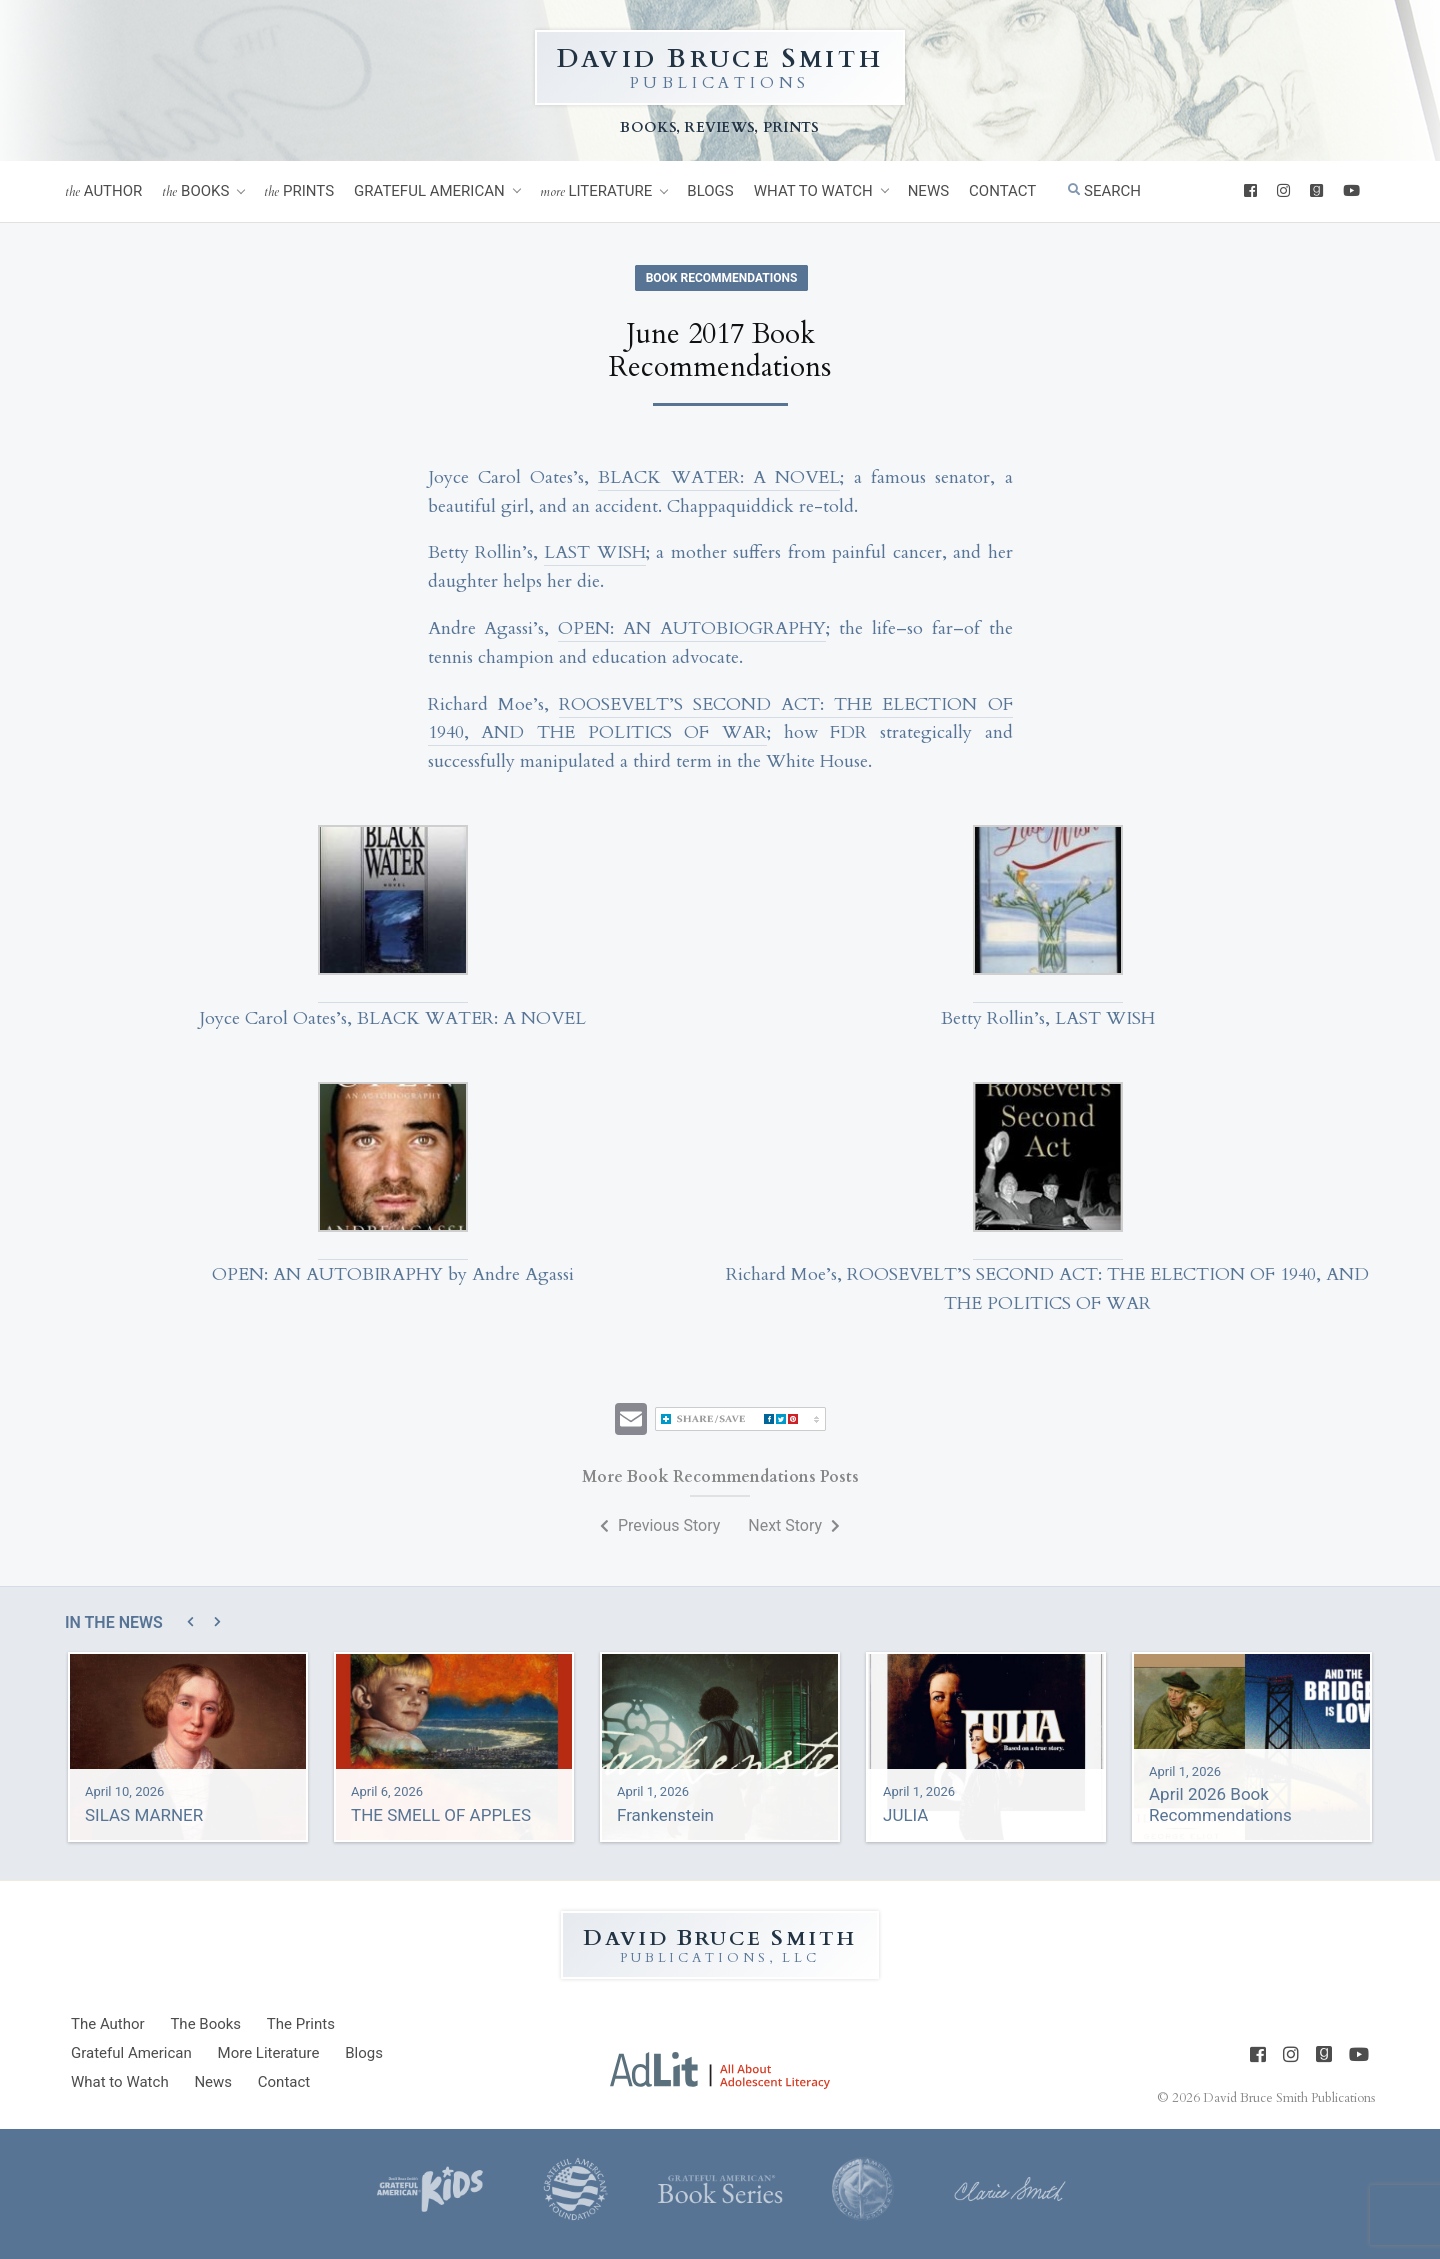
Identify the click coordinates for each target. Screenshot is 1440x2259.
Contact (1002, 191)
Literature (596, 191)
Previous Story (660, 1525)
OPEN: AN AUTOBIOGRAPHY (692, 628)
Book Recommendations (722, 278)
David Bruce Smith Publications (1289, 2098)
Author (103, 191)
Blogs (710, 191)
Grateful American (429, 191)
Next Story (794, 1525)
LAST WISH (594, 552)
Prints (299, 191)
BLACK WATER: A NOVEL (719, 477)
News (928, 191)
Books (195, 191)
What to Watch (813, 191)
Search (1104, 191)
